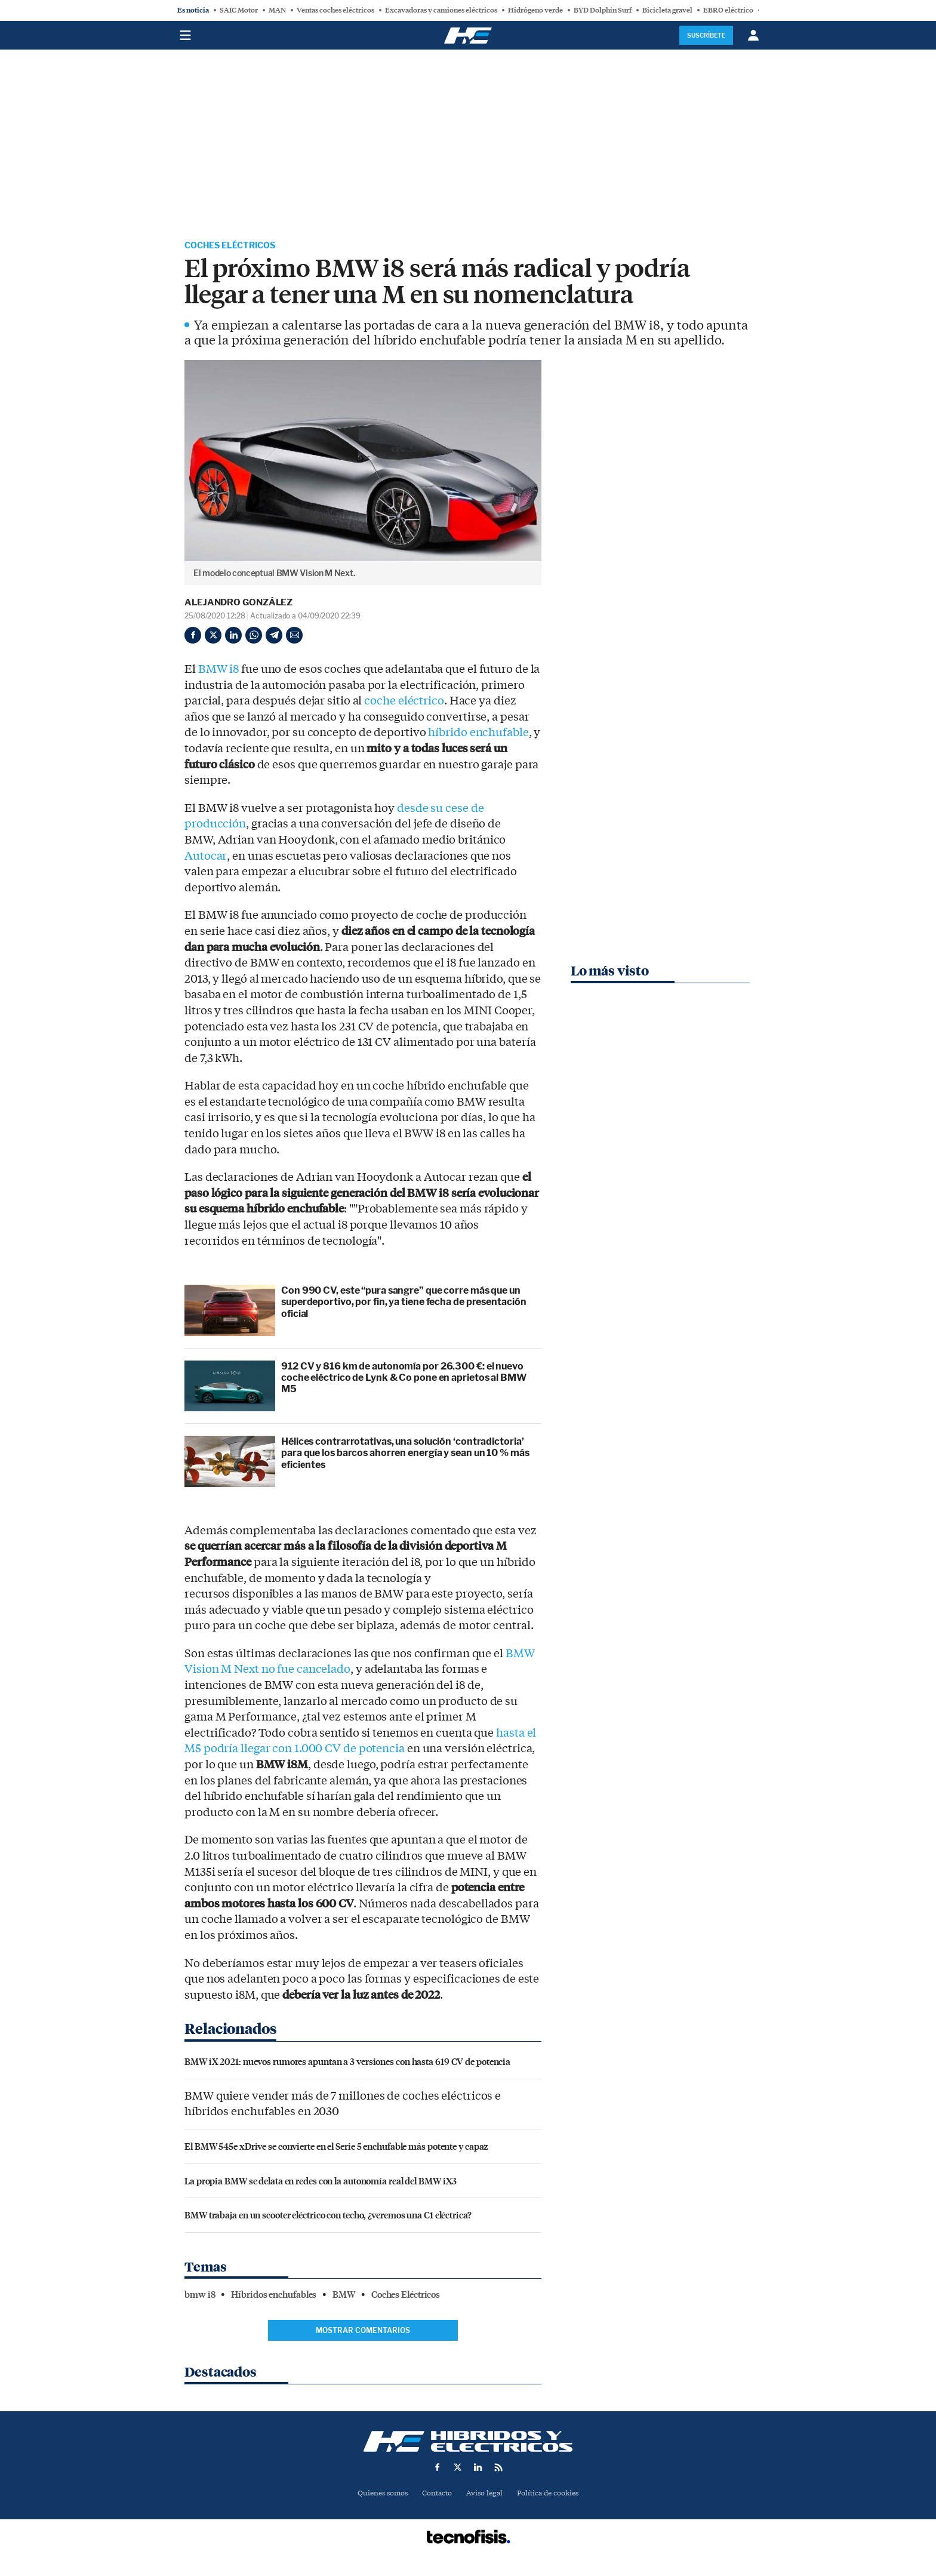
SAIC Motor (239, 10)
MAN (277, 10)
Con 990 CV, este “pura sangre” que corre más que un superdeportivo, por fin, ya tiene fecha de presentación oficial (403, 1304)
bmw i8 (199, 2296)
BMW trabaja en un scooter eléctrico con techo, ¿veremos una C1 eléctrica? (328, 2215)
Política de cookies (552, 2494)
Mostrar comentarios (363, 2331)
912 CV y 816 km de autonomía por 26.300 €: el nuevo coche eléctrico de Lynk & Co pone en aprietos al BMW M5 (403, 1379)
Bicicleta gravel (667, 10)
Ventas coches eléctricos (335, 10)
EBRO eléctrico (728, 10)
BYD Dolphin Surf (603, 10)
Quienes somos (377, 2494)
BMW (343, 2296)
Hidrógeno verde (535, 10)
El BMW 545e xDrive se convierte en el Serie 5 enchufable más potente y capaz (336, 2147)
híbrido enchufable (478, 734)
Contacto (435, 2494)
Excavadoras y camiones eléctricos (441, 10)
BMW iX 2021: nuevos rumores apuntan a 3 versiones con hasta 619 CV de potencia (347, 2063)
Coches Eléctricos (236, 246)
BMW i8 (218, 670)
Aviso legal (485, 2494)
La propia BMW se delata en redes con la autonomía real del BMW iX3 (320, 2181)
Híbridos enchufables (273, 2296)
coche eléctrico (404, 702)
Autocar (205, 857)
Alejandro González (238, 604)
